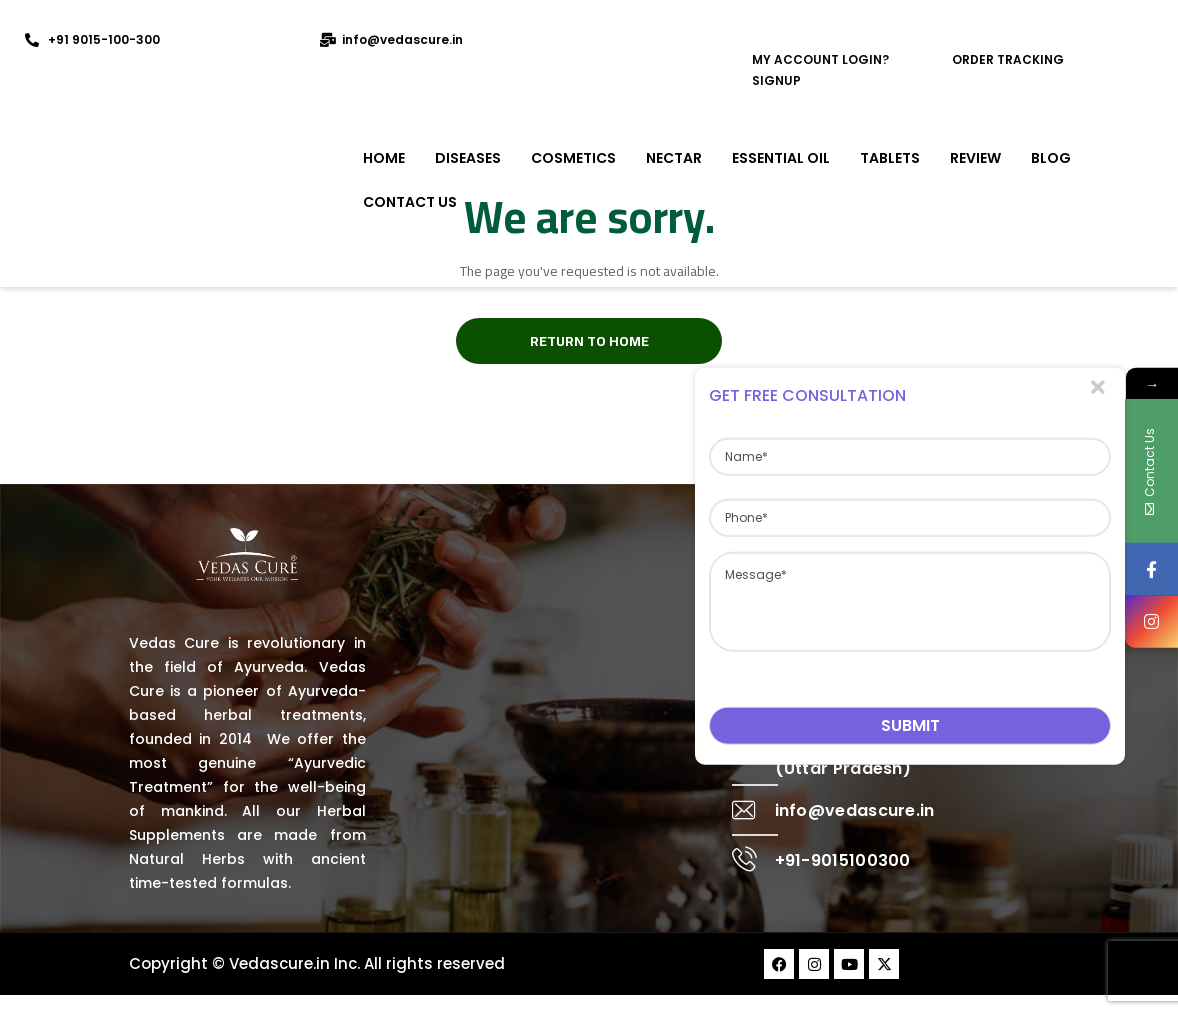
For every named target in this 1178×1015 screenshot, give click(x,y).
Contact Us (410, 202)
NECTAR (674, 158)
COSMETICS (573, 158)
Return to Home (589, 341)
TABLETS (890, 158)
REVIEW (975, 158)
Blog (1051, 158)
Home (384, 158)
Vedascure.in (279, 963)
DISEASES (468, 158)
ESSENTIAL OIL (781, 158)
